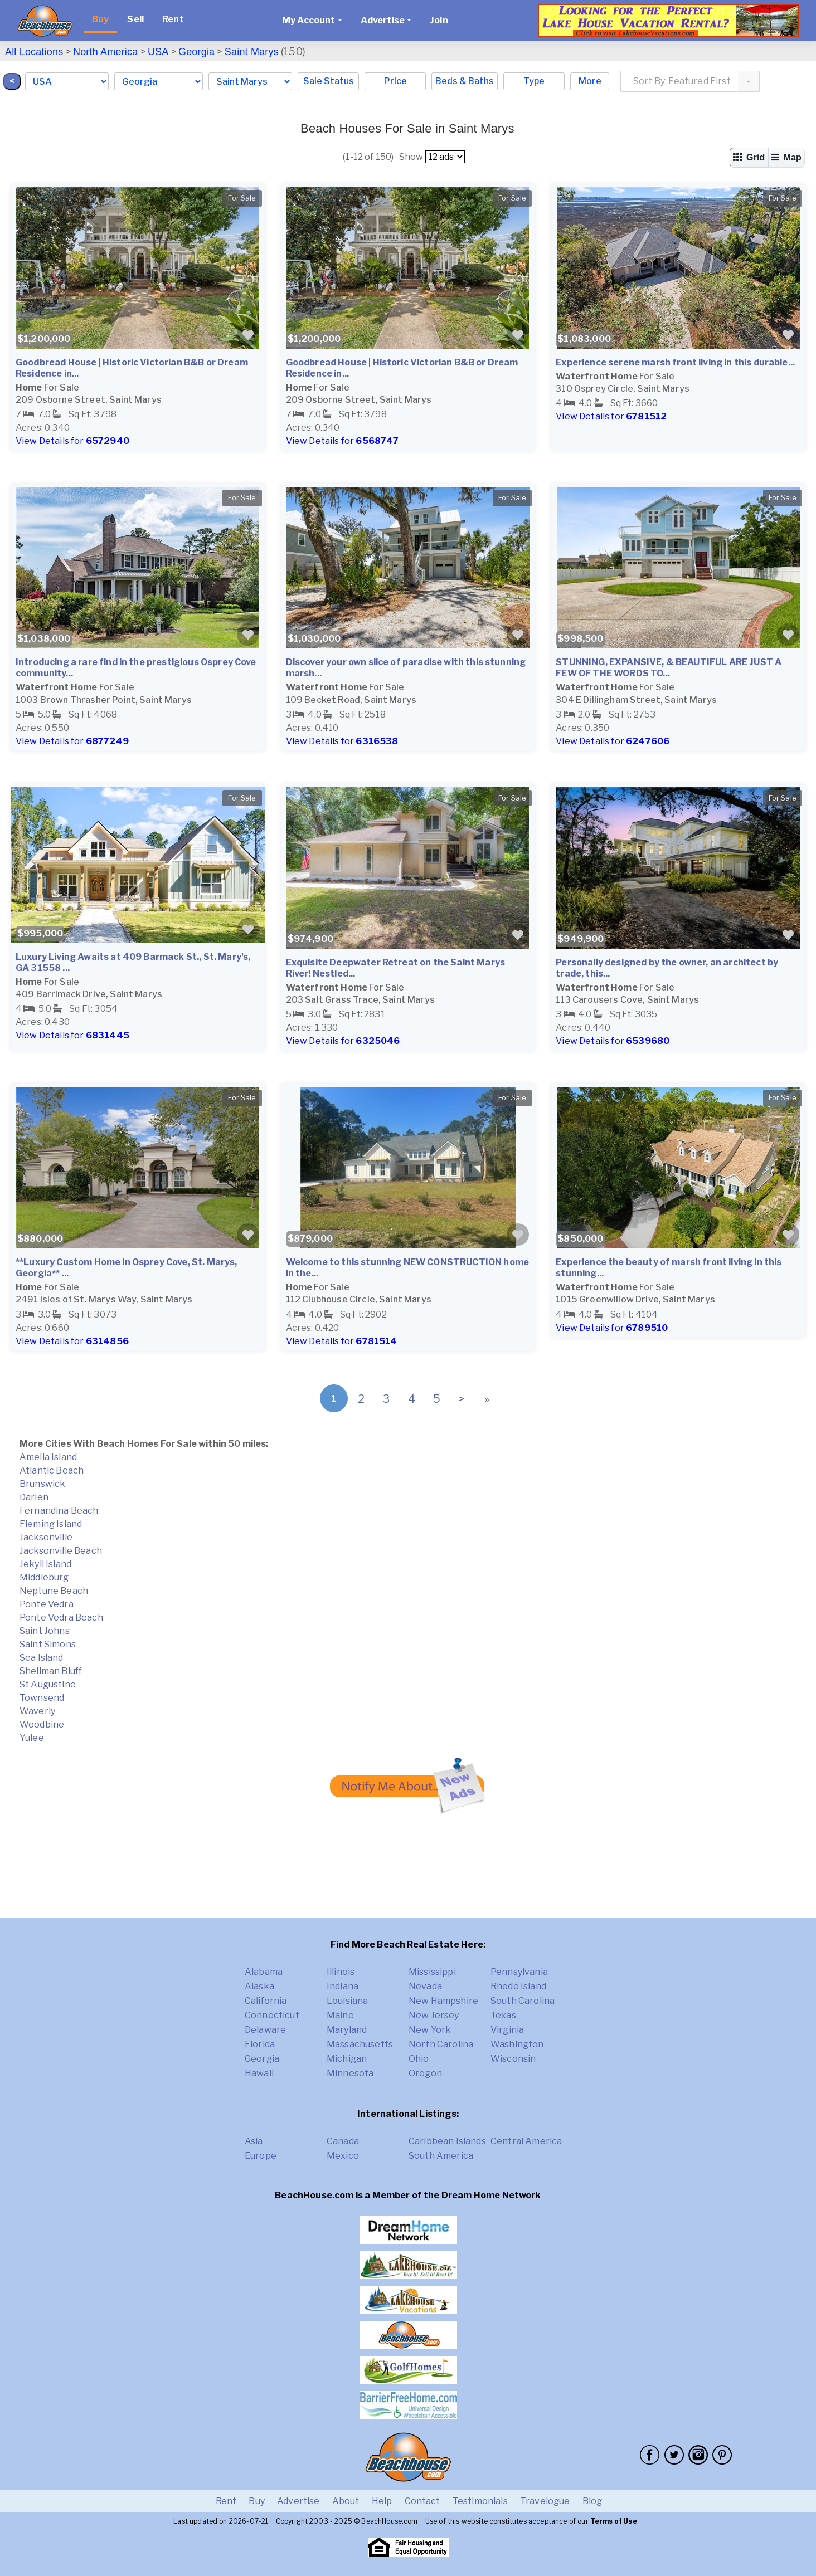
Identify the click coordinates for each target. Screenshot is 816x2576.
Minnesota (350, 2073)
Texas (503, 2015)
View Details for (72, 441)
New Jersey (434, 2015)
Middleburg (44, 1577)
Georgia (196, 51)
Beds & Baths (464, 81)
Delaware (265, 2029)
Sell (135, 19)
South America (441, 2155)
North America (105, 51)
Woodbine (42, 1724)
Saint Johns (45, 1631)
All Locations (34, 51)
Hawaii (259, 2073)
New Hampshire (443, 2001)
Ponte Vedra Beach (61, 1617)
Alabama (264, 1972)
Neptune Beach (54, 1590)
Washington (517, 2044)
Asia (254, 2141)
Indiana (342, 1986)
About (346, 2501)
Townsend (42, 1697)
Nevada (425, 1986)
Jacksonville (46, 1537)
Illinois (340, 1972)
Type (534, 81)
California (266, 2001)
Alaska (259, 1986)
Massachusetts (360, 2044)
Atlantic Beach (52, 1470)
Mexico (343, 2155)
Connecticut (272, 2015)
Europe (260, 2155)
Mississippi (432, 1972)
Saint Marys (252, 51)
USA (158, 51)
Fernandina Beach (59, 1510)
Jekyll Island (45, 1564)
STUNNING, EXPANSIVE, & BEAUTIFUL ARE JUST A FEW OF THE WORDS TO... (668, 668)
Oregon (425, 2073)
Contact (422, 2501)
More (590, 81)
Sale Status (328, 81)
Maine (340, 2015)
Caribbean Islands (447, 2141)
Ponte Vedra (47, 1604)
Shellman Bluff (51, 1671)
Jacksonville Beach (61, 1550)
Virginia (507, 2029)
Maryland (347, 2029)
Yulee (32, 1738)
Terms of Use (613, 2521)
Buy (100, 19)
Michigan (347, 2058)
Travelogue (545, 2501)
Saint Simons (48, 1644)
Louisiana (347, 2001)
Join (439, 20)
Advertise (298, 2501)
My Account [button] (309, 20)
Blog (592, 2501)
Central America (526, 2141)
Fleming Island (51, 1524)
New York (430, 2029)
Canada (343, 2141)
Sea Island (42, 1657)
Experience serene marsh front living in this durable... (675, 362)
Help (382, 2501)
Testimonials (480, 2501)
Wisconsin (513, 2058)
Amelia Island (48, 1457)
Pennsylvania (519, 1972)
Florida (260, 2044)
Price (395, 81)
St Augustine (48, 1684)
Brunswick (42, 1484)
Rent (173, 19)
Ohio (419, 2058)
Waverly (37, 1711)
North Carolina (441, 2044)
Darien (34, 1497)
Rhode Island (518, 1986)
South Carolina (522, 2001)
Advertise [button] (383, 20)
